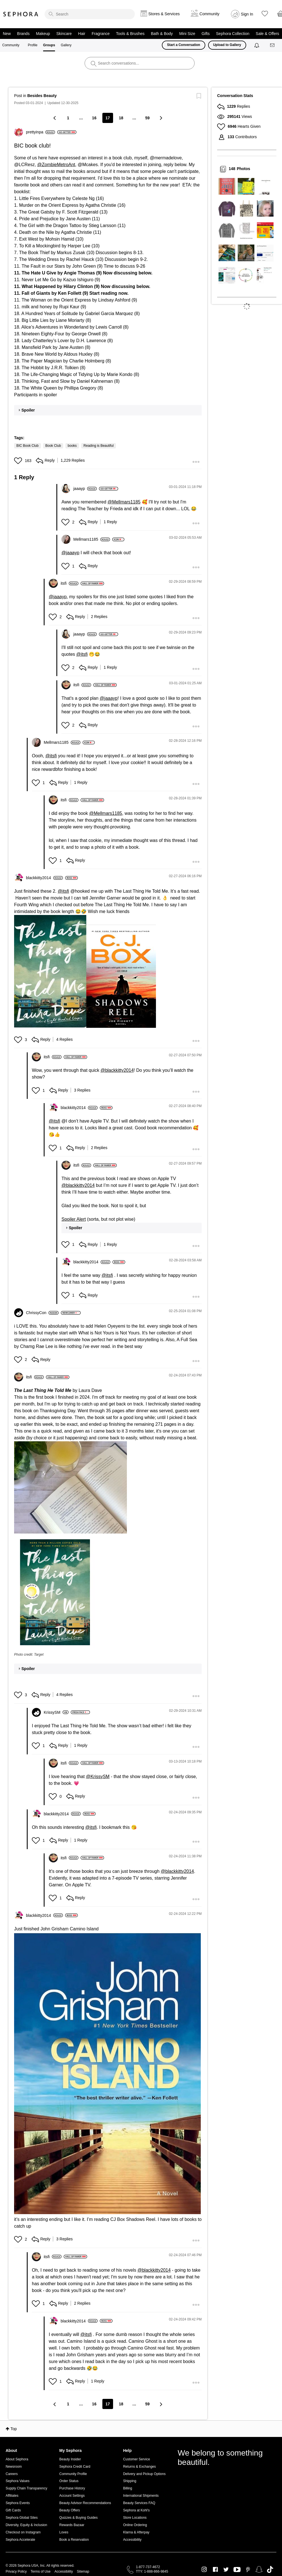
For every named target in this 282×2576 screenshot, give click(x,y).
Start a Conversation (183, 45)
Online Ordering (135, 2525)
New (7, 33)
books (72, 446)
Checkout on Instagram (23, 2532)
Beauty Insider (70, 2459)
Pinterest (248, 2569)
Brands (23, 33)
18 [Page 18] (121, 118)
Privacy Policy (16, 2571)
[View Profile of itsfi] (69, 583)
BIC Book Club (27, 446)
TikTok (270, 2569)
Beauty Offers (69, 2510)
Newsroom (14, 2467)
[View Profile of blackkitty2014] (44, 877)
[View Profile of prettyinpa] (40, 132)
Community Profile (73, 2474)
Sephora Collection (232, 33)
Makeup (43, 33)
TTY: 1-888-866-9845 (152, 2571)
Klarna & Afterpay (136, 2532)
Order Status (68, 2481)
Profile (33, 45)
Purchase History (72, 2488)
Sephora (21, 14)
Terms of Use (41, 2571)
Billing (127, 2488)
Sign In (247, 14)
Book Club (53, 446)
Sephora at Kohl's (136, 2510)
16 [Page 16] (94, 118)
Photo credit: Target (28, 1655)
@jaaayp (70, 552)
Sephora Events (18, 2503)
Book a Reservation (74, 2540)
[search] (90, 14)
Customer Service (136, 2459)
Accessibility (132, 2540)
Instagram (204, 2569)
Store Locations (134, 2518)
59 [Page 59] (147, 118)
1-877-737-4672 (148, 2567)
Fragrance (101, 33)
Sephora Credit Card (74, 2467)
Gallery (66, 45)
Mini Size (187, 33)
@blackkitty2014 (117, 1070)
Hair (81, 33)
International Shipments (140, 2496)
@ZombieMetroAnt (56, 164)
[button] (18, 460)
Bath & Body (162, 33)
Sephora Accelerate (20, 2540)
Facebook (215, 2569)
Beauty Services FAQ (139, 2503)
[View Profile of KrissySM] (56, 1712)
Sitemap (83, 2571)
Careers (12, 2474)
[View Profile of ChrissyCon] (42, 1312)
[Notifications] (257, 45)
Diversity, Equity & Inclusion (26, 2525)
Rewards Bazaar (71, 2525)
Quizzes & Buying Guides (78, 2518)
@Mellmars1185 (123, 502)
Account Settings (72, 2496)
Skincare (64, 33)
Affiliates (12, 2496)
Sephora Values (18, 2481)
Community (10, 45)
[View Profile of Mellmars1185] (91, 539)
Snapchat (259, 2569)
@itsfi (81, 654)
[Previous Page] (55, 118)
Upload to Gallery (227, 45)
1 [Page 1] (68, 118)
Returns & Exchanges (139, 2467)
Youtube (237, 2569)
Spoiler (28, 410)
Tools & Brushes (130, 33)
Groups (49, 45)
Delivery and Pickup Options (144, 2474)
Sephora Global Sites (22, 2518)
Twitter (226, 2569)
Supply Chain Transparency (26, 2488)
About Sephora (17, 2459)
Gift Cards (13, 2510)
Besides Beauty (42, 95)
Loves (63, 2532)
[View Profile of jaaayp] (85, 488)
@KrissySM (98, 1776)
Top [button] (13, 2429)
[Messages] (272, 45)
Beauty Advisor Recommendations (85, 2503)
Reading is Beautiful (98, 446)
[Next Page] (161, 118)
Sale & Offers (267, 33)
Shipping (129, 2481)
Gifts (206, 33)
